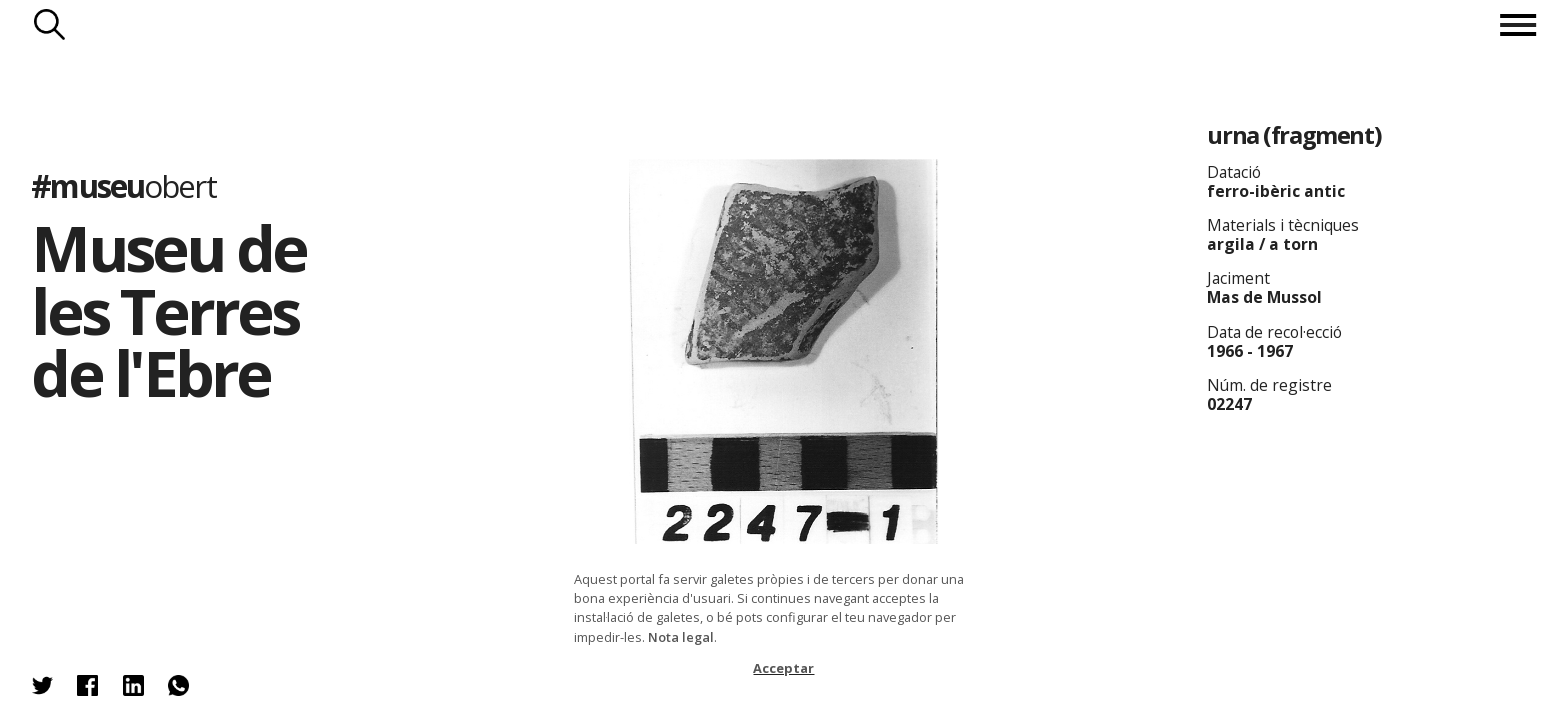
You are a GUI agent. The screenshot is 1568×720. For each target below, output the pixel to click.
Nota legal (681, 637)
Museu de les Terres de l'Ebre (168, 310)
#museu (123, 185)
